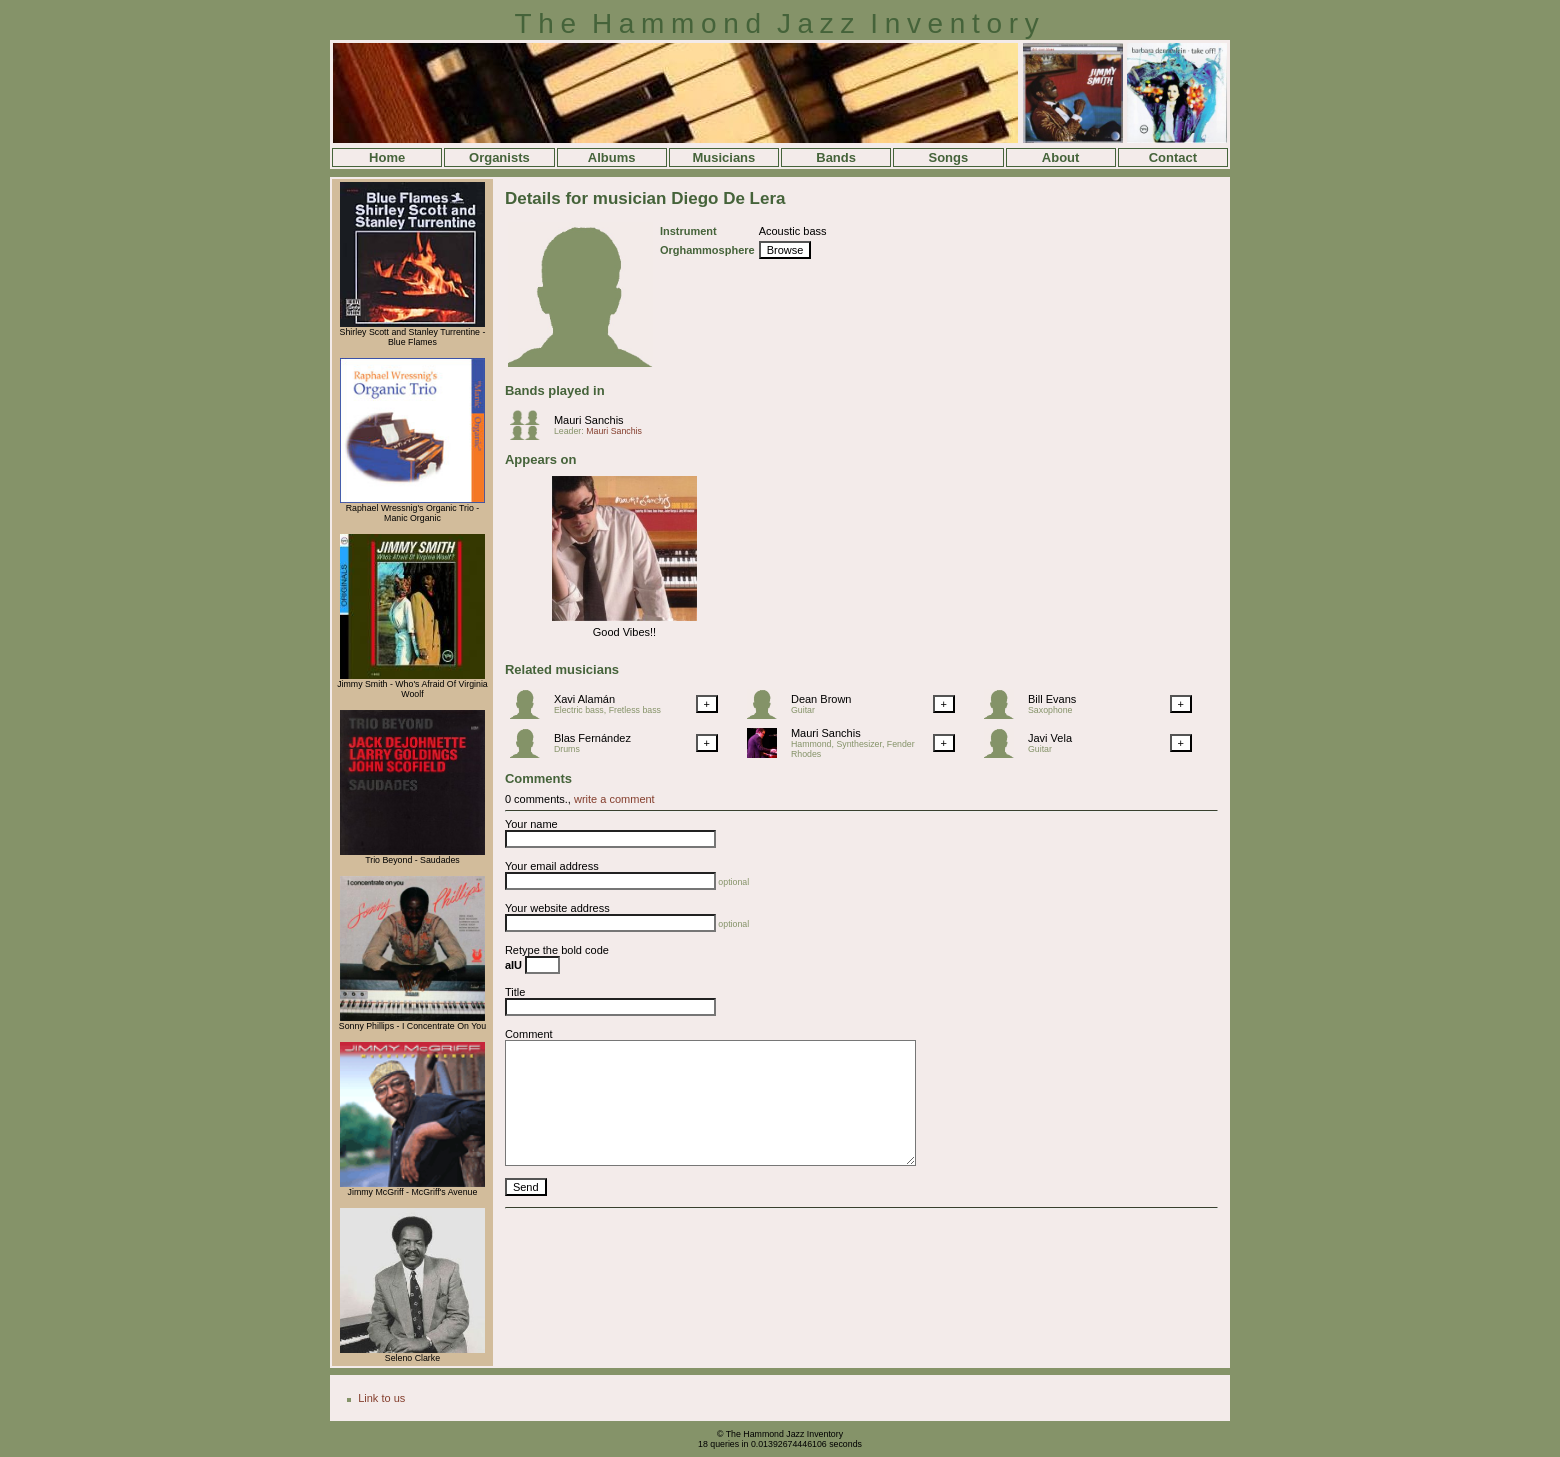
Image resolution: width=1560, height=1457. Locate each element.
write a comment (614, 799)
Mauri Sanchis (589, 420)
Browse (785, 250)
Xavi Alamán (584, 699)
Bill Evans (1052, 699)
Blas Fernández (592, 738)
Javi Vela (1050, 738)
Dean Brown (821, 699)
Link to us (381, 1398)
